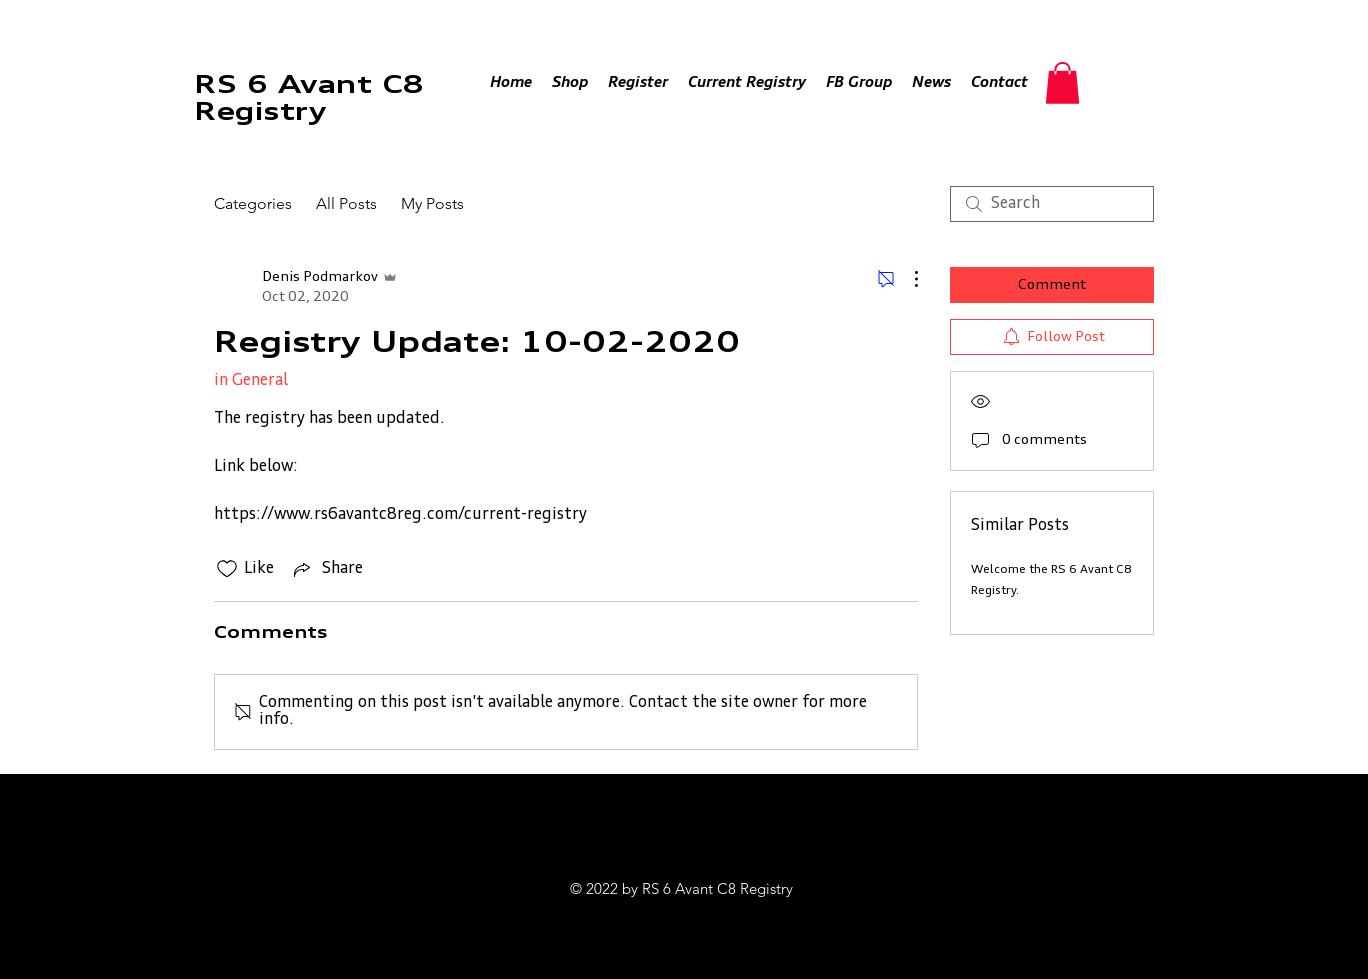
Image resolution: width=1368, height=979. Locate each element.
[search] (1052, 204)
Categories (253, 203)
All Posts (346, 203)
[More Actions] (906, 279)
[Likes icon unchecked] (227, 569)
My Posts (432, 203)
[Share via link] (326, 569)
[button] (1062, 83)
